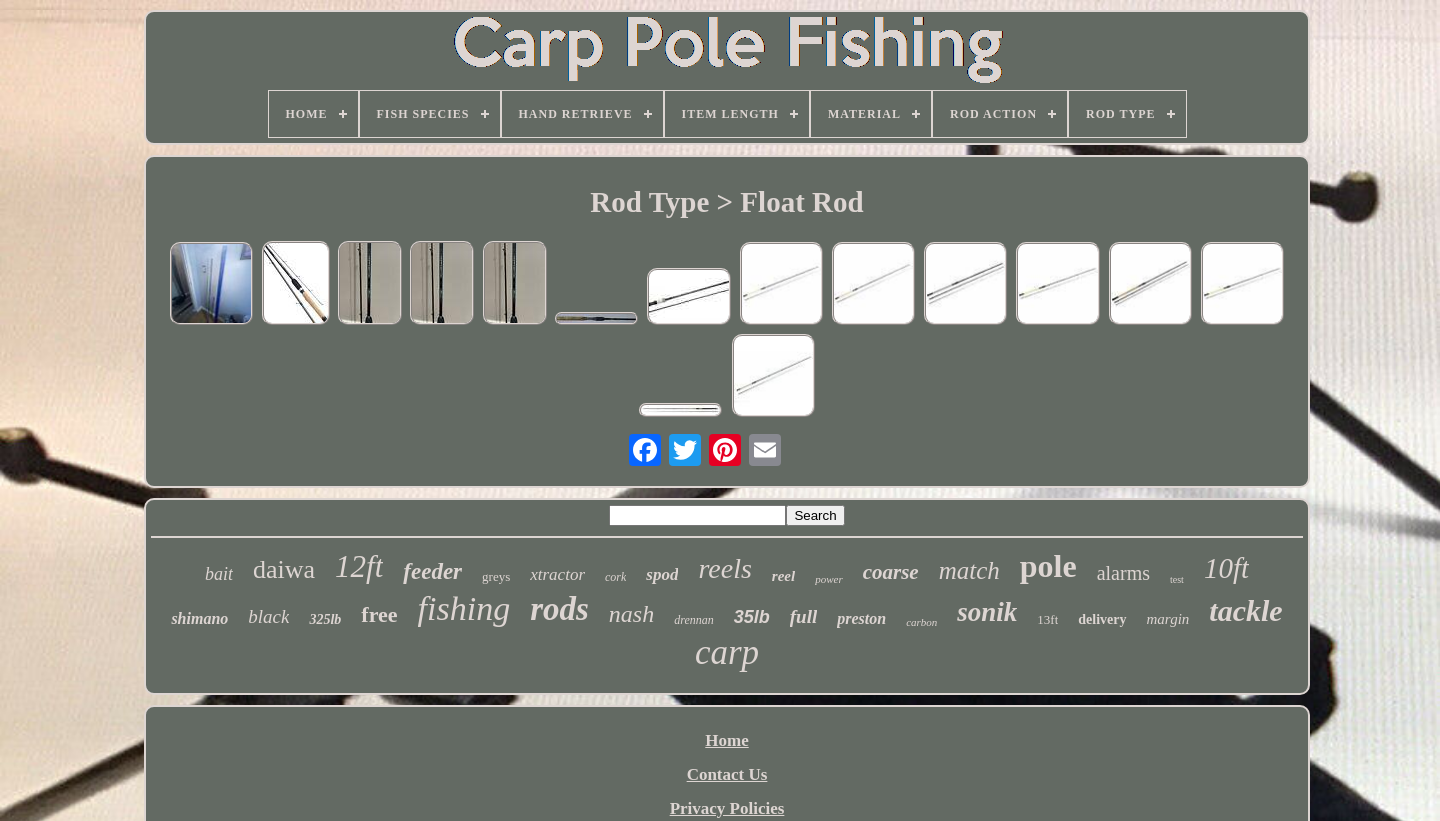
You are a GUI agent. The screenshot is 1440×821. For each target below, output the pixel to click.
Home (726, 740)
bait (219, 574)
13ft (1047, 619)
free (379, 614)
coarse (891, 572)
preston (861, 618)
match (969, 570)
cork (615, 577)
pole (1048, 566)
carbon (921, 622)
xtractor (557, 574)
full (803, 616)
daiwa (284, 569)
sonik (987, 612)
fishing (464, 608)
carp (727, 652)
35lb (752, 617)
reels (724, 568)
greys (496, 576)
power (829, 579)
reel (783, 576)
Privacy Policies (727, 808)
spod (662, 574)
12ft (359, 566)
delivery (1102, 619)
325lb (325, 619)
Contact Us (727, 774)
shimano (199, 618)
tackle (1245, 610)
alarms (1123, 573)
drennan (694, 620)
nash (631, 614)
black (268, 616)
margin (1168, 619)
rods (559, 609)
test (1177, 579)
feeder (432, 571)
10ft (1226, 568)
